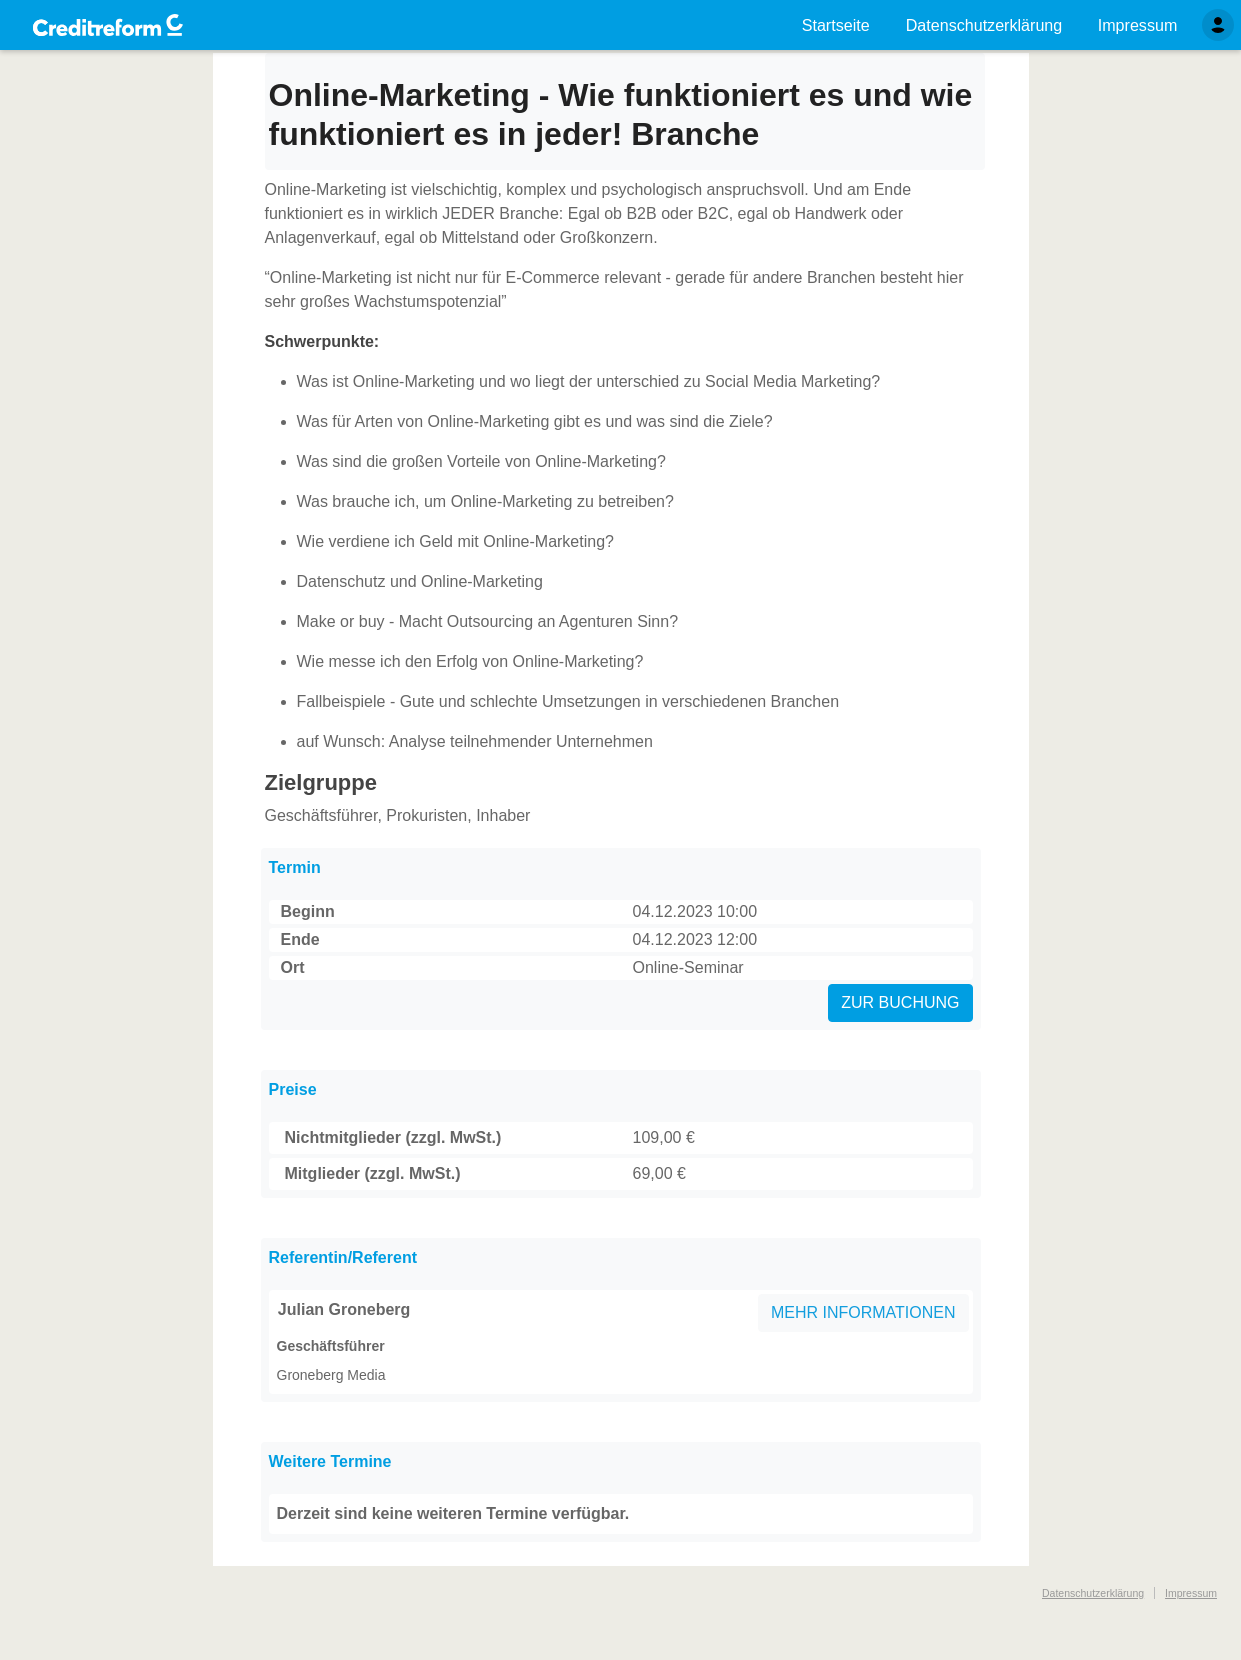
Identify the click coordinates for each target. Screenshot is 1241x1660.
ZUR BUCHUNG (900, 1002)
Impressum (1191, 1593)
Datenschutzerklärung (1093, 1593)
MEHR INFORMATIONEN (863, 1312)
